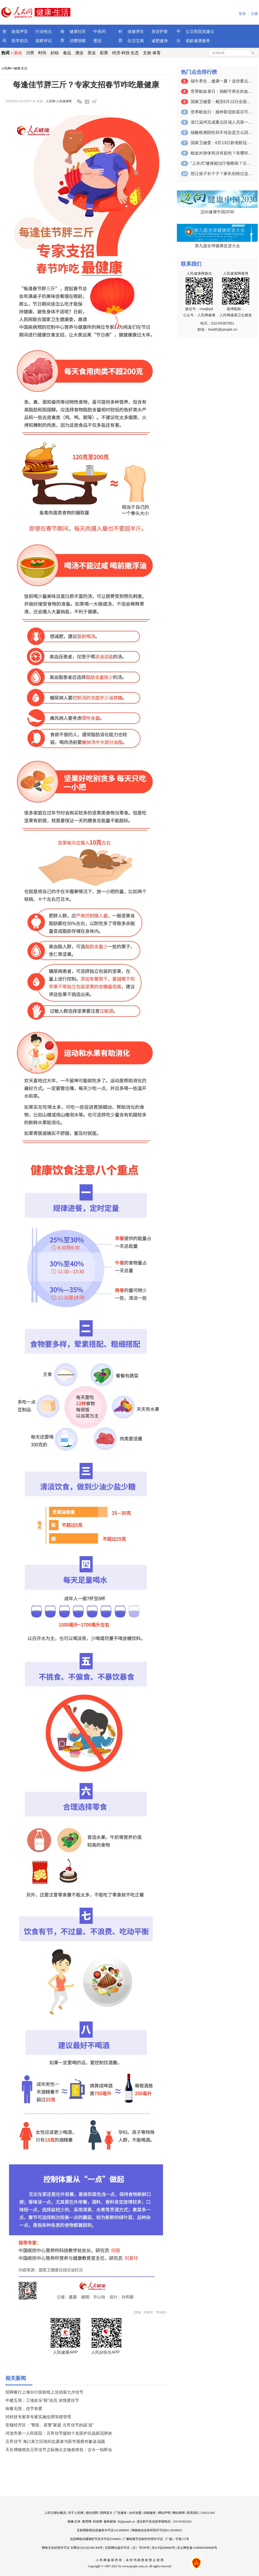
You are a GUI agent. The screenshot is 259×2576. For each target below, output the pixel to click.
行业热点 (43, 31)
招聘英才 (106, 2513)
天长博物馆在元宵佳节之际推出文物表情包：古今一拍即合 (58, 2450)
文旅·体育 (151, 53)
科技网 (97, 2521)
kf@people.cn (126, 2521)
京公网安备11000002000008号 (197, 2548)
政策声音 (20, 31)
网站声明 (164, 2513)
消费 (30, 53)
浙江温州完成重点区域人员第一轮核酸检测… (221, 122)
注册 (254, 14)
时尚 (42, 53)
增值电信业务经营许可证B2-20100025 (156, 2530)
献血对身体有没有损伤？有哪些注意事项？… (221, 153)
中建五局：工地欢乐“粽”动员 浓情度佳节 (42, 2400)
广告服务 (120, 2513)
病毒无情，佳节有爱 (23, 2408)
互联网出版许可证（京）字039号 (127, 2548)
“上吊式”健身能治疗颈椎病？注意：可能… (221, 163)
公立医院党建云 (200, 31)
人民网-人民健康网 (59, 101)
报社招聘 (92, 2513)
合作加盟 (135, 2513)
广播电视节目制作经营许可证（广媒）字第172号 (156, 2539)
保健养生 (136, 31)
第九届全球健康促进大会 (217, 246)
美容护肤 (159, 31)
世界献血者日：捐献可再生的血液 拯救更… (221, 91)
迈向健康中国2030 (217, 212)
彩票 (104, 53)
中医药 (99, 31)
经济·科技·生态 (125, 53)
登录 (242, 14)
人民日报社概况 (55, 2513)
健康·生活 (20, 68)
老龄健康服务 (198, 41)
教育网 (86, 2521)
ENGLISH (208, 2513)
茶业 (92, 53)
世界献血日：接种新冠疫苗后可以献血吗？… (221, 112)
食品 (67, 53)
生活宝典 (136, 41)
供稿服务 (149, 2513)
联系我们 (193, 2513)
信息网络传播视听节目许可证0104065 (95, 2539)
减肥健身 (159, 41)
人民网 (6, 68)
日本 (77, 2521)
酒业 (79, 53)
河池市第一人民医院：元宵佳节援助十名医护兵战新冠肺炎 (58, 2433)
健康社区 (78, 31)
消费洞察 (78, 41)
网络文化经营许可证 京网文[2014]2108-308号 (72, 2548)
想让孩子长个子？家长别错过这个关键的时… (221, 173)
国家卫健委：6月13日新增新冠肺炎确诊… (221, 143)
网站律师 (178, 2513)
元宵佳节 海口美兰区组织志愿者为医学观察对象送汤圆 (55, 2441)
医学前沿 (20, 41)
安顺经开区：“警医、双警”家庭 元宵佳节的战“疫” (49, 2425)
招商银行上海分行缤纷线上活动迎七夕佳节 (44, 2392)
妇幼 (55, 53)
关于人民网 (75, 2513)
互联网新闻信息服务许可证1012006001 (103, 2530)
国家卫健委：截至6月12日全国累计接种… (221, 101)
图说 (97, 41)
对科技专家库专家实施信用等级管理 (38, 2417)
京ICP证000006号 (163, 2548)
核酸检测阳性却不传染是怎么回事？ (221, 132)
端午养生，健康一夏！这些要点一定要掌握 (221, 81)
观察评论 (43, 41)
